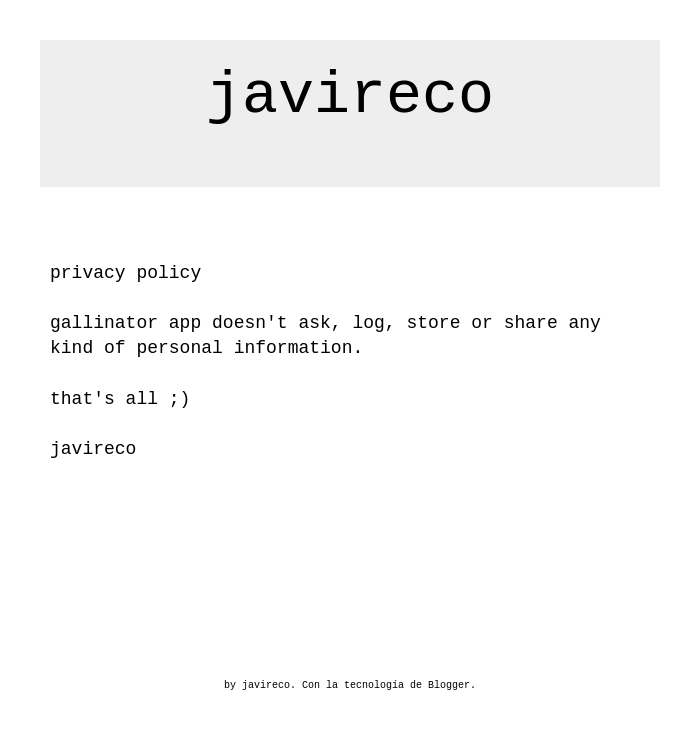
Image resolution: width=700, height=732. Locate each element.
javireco (350, 96)
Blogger (449, 685)
